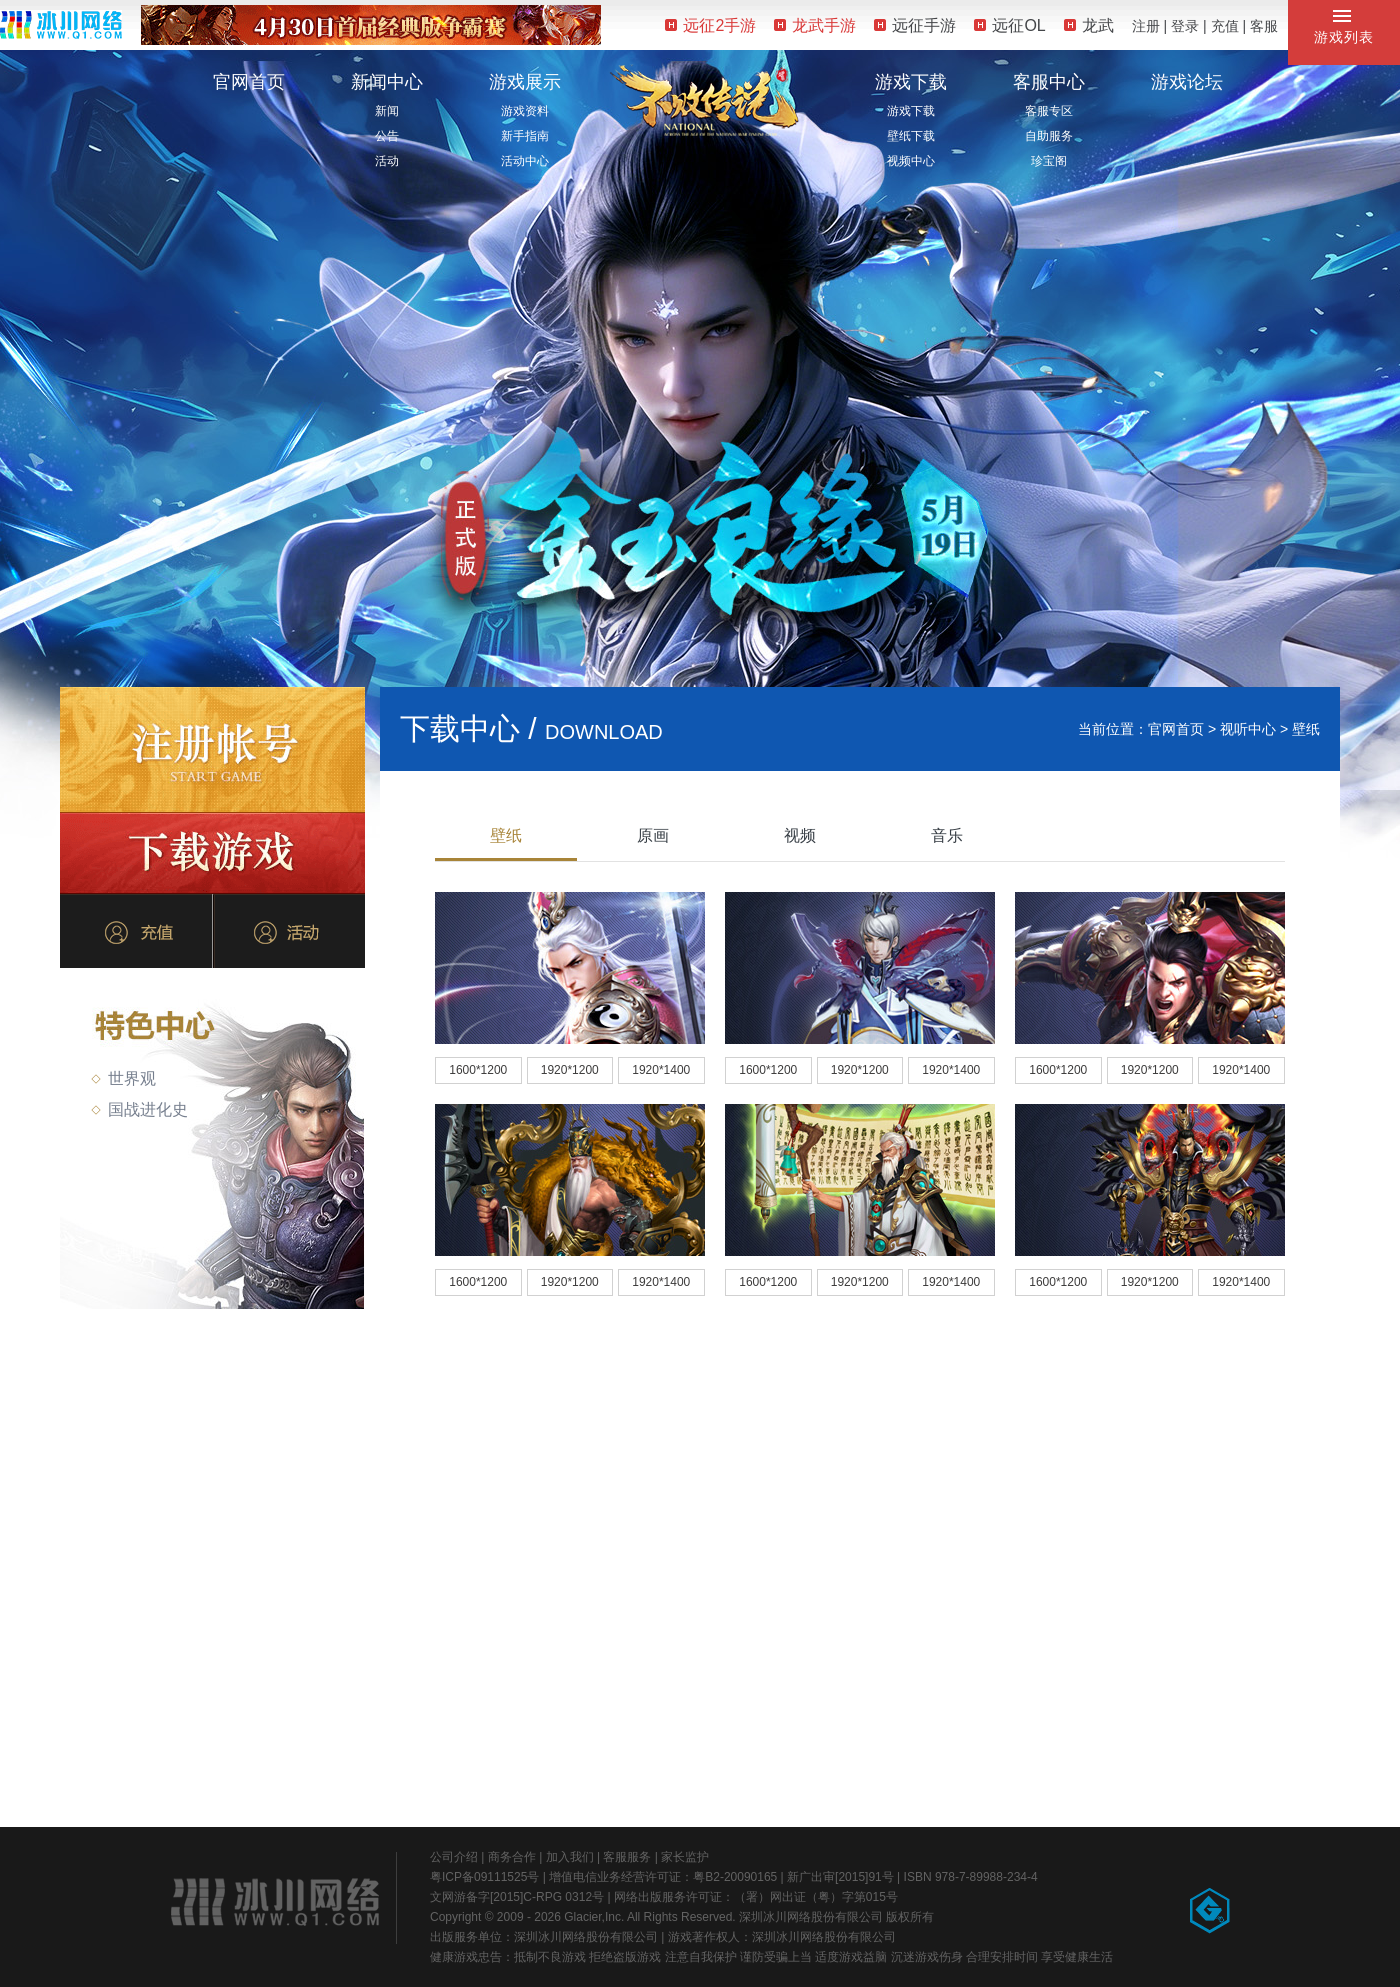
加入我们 (570, 1857)
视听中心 (1248, 729)
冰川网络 (61, 24)
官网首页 (249, 82)
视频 (800, 835)
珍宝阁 (1049, 161)
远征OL (1009, 25)
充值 (1225, 26)
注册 (1146, 26)
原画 (653, 835)
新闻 (387, 111)
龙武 (1089, 25)
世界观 (123, 1078)
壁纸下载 (911, 136)
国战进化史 (139, 1109)
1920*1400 (661, 1070)
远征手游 (915, 25)
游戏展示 (525, 82)
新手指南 (525, 136)
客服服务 (627, 1857)
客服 (1264, 26)
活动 (387, 161)
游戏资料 (525, 111)
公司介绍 (454, 1857)
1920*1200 (570, 1070)
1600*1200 (478, 1070)
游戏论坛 (1187, 82)
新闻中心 (387, 82)
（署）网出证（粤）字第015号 (816, 1897)
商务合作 (512, 1857)
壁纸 (506, 835)
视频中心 (911, 161)
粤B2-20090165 (735, 1877)
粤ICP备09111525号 (484, 1877)
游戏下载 (911, 82)
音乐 (947, 835)
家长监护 (685, 1857)
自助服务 (1049, 136)
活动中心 (525, 161)
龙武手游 (815, 25)
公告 (387, 136)
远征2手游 (710, 25)
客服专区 (1049, 111)
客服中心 (1049, 82)
